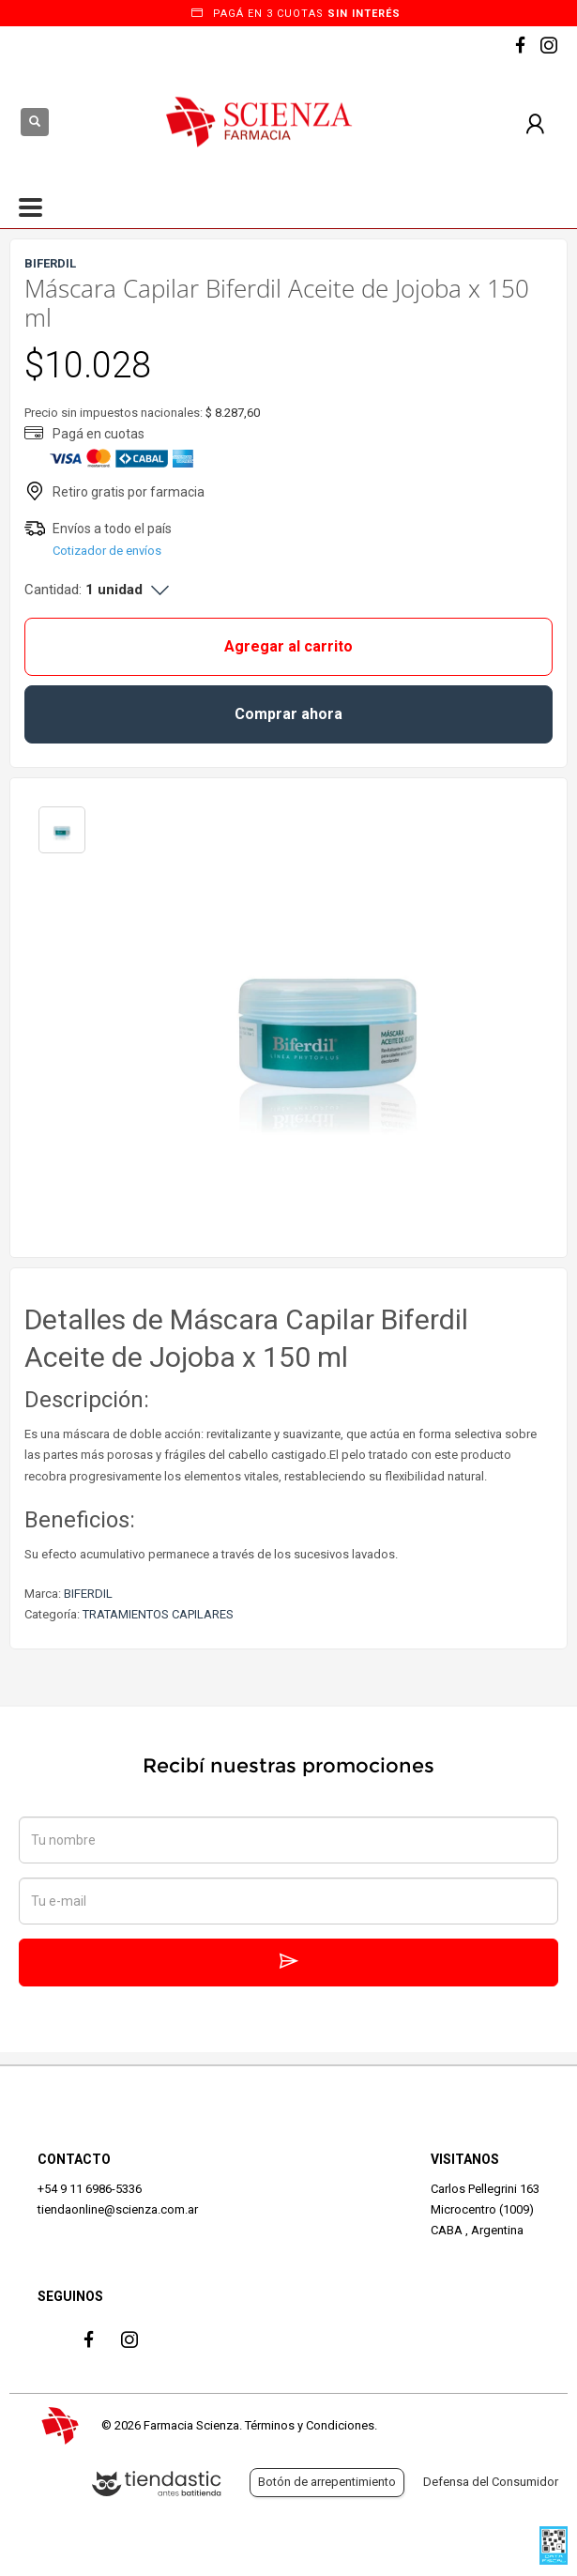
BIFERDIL (88, 1594)
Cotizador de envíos (107, 551)
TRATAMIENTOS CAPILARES (158, 1614)
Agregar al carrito (288, 646)
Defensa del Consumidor (490, 2482)
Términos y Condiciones (309, 2425)
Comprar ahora (288, 714)
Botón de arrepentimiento (327, 2482)
